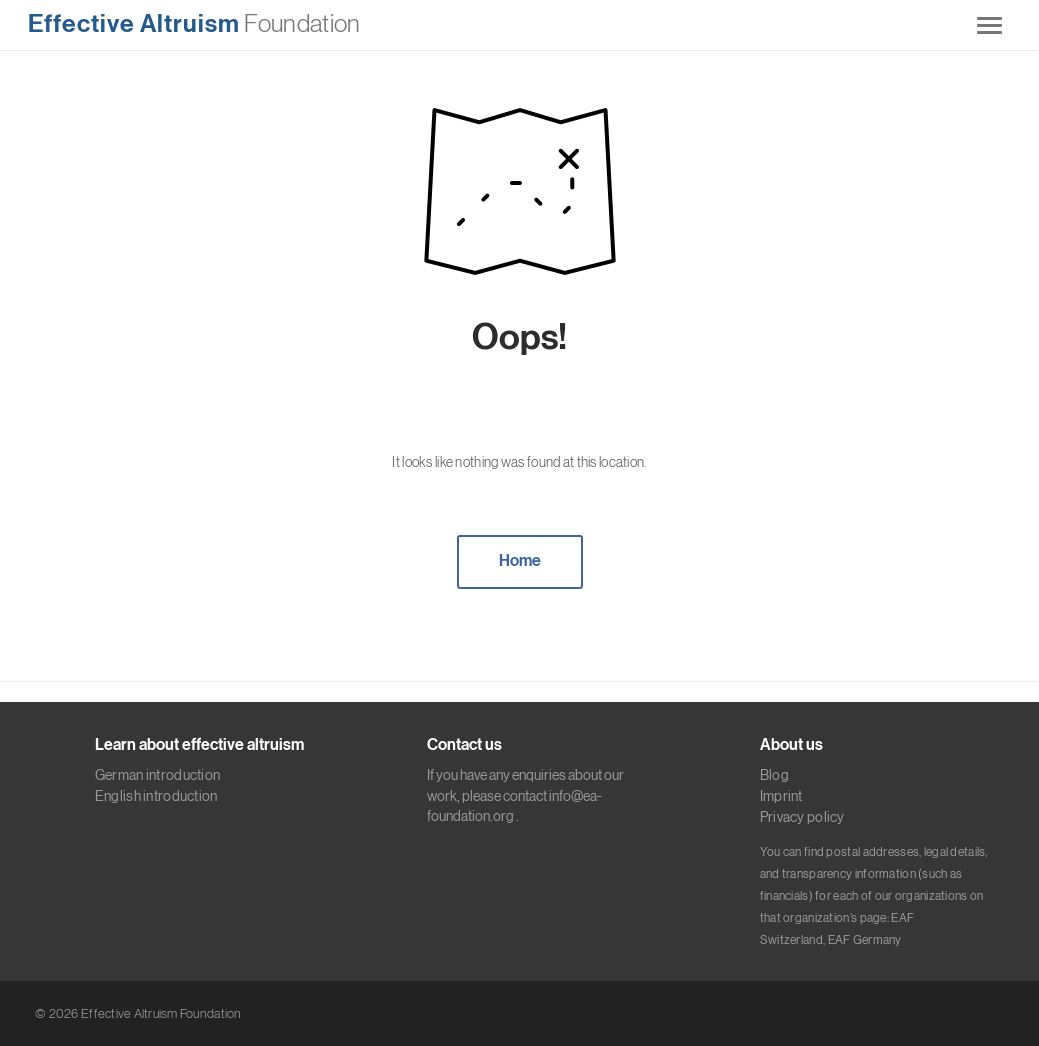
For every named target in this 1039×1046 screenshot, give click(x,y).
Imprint (781, 796)
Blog (774, 775)
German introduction (157, 775)
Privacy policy (802, 817)
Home (520, 560)
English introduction (156, 796)
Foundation (194, 24)
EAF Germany (865, 940)
